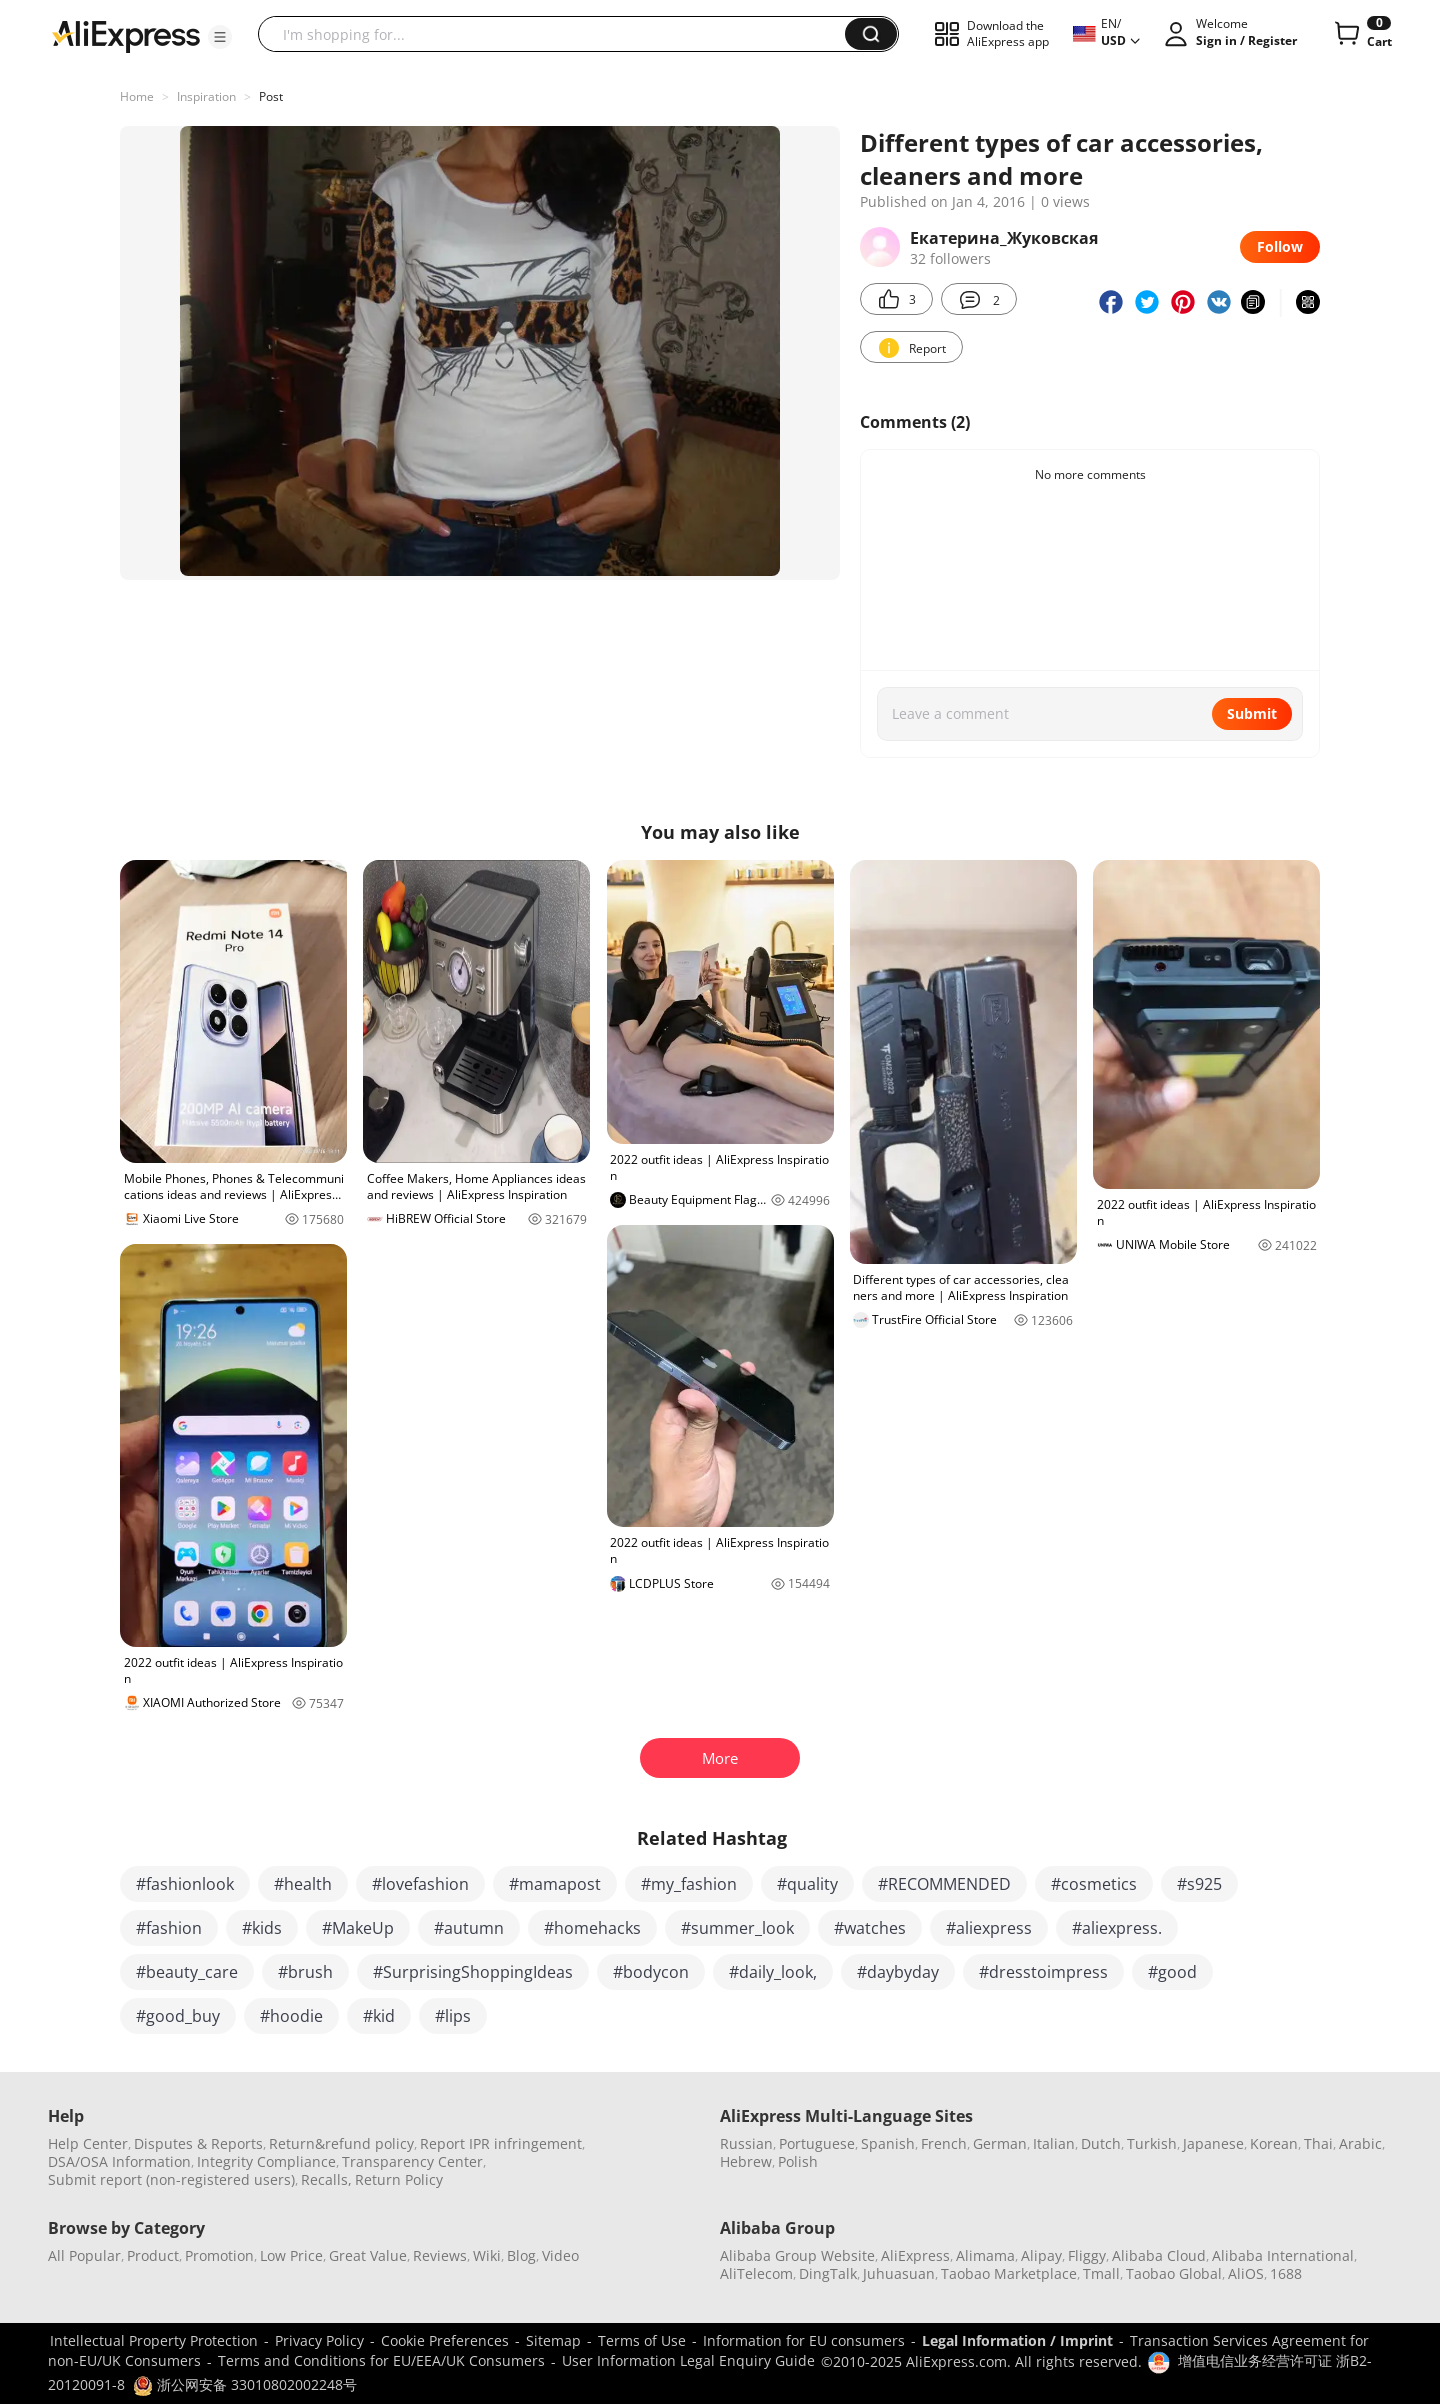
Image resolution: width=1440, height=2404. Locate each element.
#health (303, 1884)
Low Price (291, 2255)
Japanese (1213, 2143)
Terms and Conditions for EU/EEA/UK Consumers (381, 2360)
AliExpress (915, 2255)
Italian (1054, 2143)
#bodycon (651, 1972)
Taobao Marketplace (1009, 2273)
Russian (746, 2143)
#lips (453, 2016)
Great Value (368, 2255)
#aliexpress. (1117, 1928)
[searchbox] (559, 34)
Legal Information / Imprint (1017, 2340)
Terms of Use (642, 2340)
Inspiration (206, 96)
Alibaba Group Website (797, 2255)
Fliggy (1087, 2255)
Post (271, 96)
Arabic (1360, 2143)
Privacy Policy (319, 2340)
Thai (1318, 2143)
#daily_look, (773, 1972)
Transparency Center (412, 2161)
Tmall (1101, 2273)
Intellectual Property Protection (154, 2340)
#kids (262, 1928)
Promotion (219, 2255)
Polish (798, 2161)
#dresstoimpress (1043, 1972)
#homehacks (592, 1928)
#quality (807, 1884)
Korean (1274, 2143)
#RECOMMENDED (944, 1884)
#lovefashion (420, 1884)
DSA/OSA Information (119, 2161)
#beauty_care (187, 1972)
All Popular (84, 2255)
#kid (379, 2016)
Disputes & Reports (198, 2143)
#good (1172, 1972)
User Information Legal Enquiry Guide (688, 2360)
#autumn (469, 1928)
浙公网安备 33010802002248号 (245, 2384)
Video (560, 2255)
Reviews (440, 2255)
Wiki (487, 2255)
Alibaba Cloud (1159, 2255)
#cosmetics (1094, 1884)
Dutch (1101, 2143)
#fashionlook (185, 1884)
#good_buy (178, 2016)
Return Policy (399, 2179)
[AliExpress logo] (126, 35)
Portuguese (817, 2143)
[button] (220, 37)
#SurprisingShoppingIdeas (473, 1972)
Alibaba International (1283, 2255)
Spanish (888, 2143)
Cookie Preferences (445, 2340)
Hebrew (746, 2161)
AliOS (1246, 2273)
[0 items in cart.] (1361, 34)
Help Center (88, 2143)
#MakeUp (358, 1928)
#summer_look (737, 1928)
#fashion (169, 1928)
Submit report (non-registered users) (171, 2179)
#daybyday (898, 1972)
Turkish (1152, 2143)
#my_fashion (689, 1884)
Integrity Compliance (266, 2161)
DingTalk (828, 2273)
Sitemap (553, 2340)
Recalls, (326, 2179)
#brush (305, 1972)
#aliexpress (989, 1928)
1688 (1286, 2273)
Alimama (985, 2255)
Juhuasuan (899, 2273)
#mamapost (555, 1884)
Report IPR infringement (501, 2143)
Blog (521, 2255)
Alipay (1041, 2255)
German (1000, 2143)
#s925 (1199, 1884)
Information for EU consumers (804, 2340)
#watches (870, 1928)
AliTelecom (756, 2273)
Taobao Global (1174, 2273)
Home (137, 96)
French (944, 2143)
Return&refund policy (341, 2143)
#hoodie (291, 2016)
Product (153, 2255)
